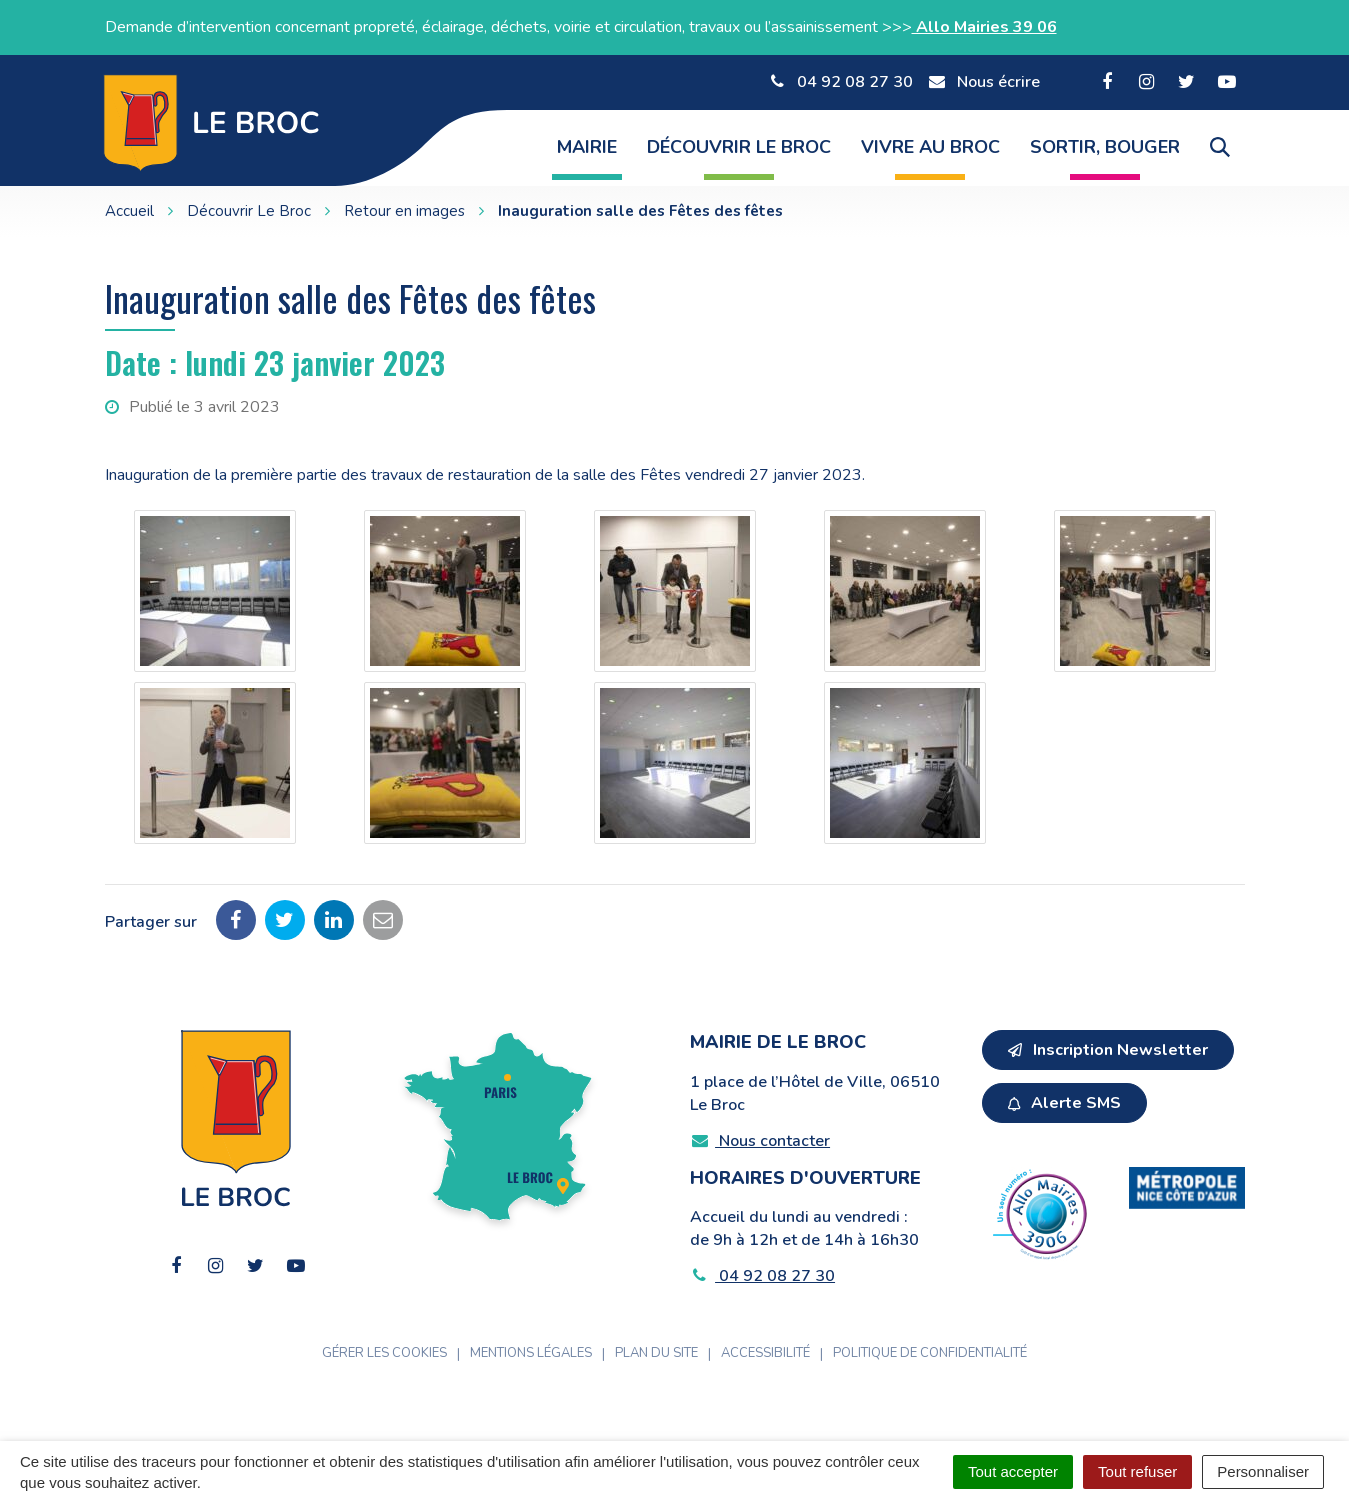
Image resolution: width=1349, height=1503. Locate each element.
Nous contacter (760, 1141)
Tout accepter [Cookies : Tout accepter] (1013, 1471)
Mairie (587, 147)
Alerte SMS (1064, 1103)
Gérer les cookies (384, 1353)
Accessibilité (765, 1353)
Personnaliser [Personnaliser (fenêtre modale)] (1263, 1471)
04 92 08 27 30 (763, 1276)
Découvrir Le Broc (739, 147)
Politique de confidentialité (930, 1353)
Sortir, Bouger (1105, 147)
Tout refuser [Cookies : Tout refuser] (1137, 1471)
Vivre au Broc (930, 147)
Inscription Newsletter (1108, 1050)
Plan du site (656, 1353)
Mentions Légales (531, 1353)
